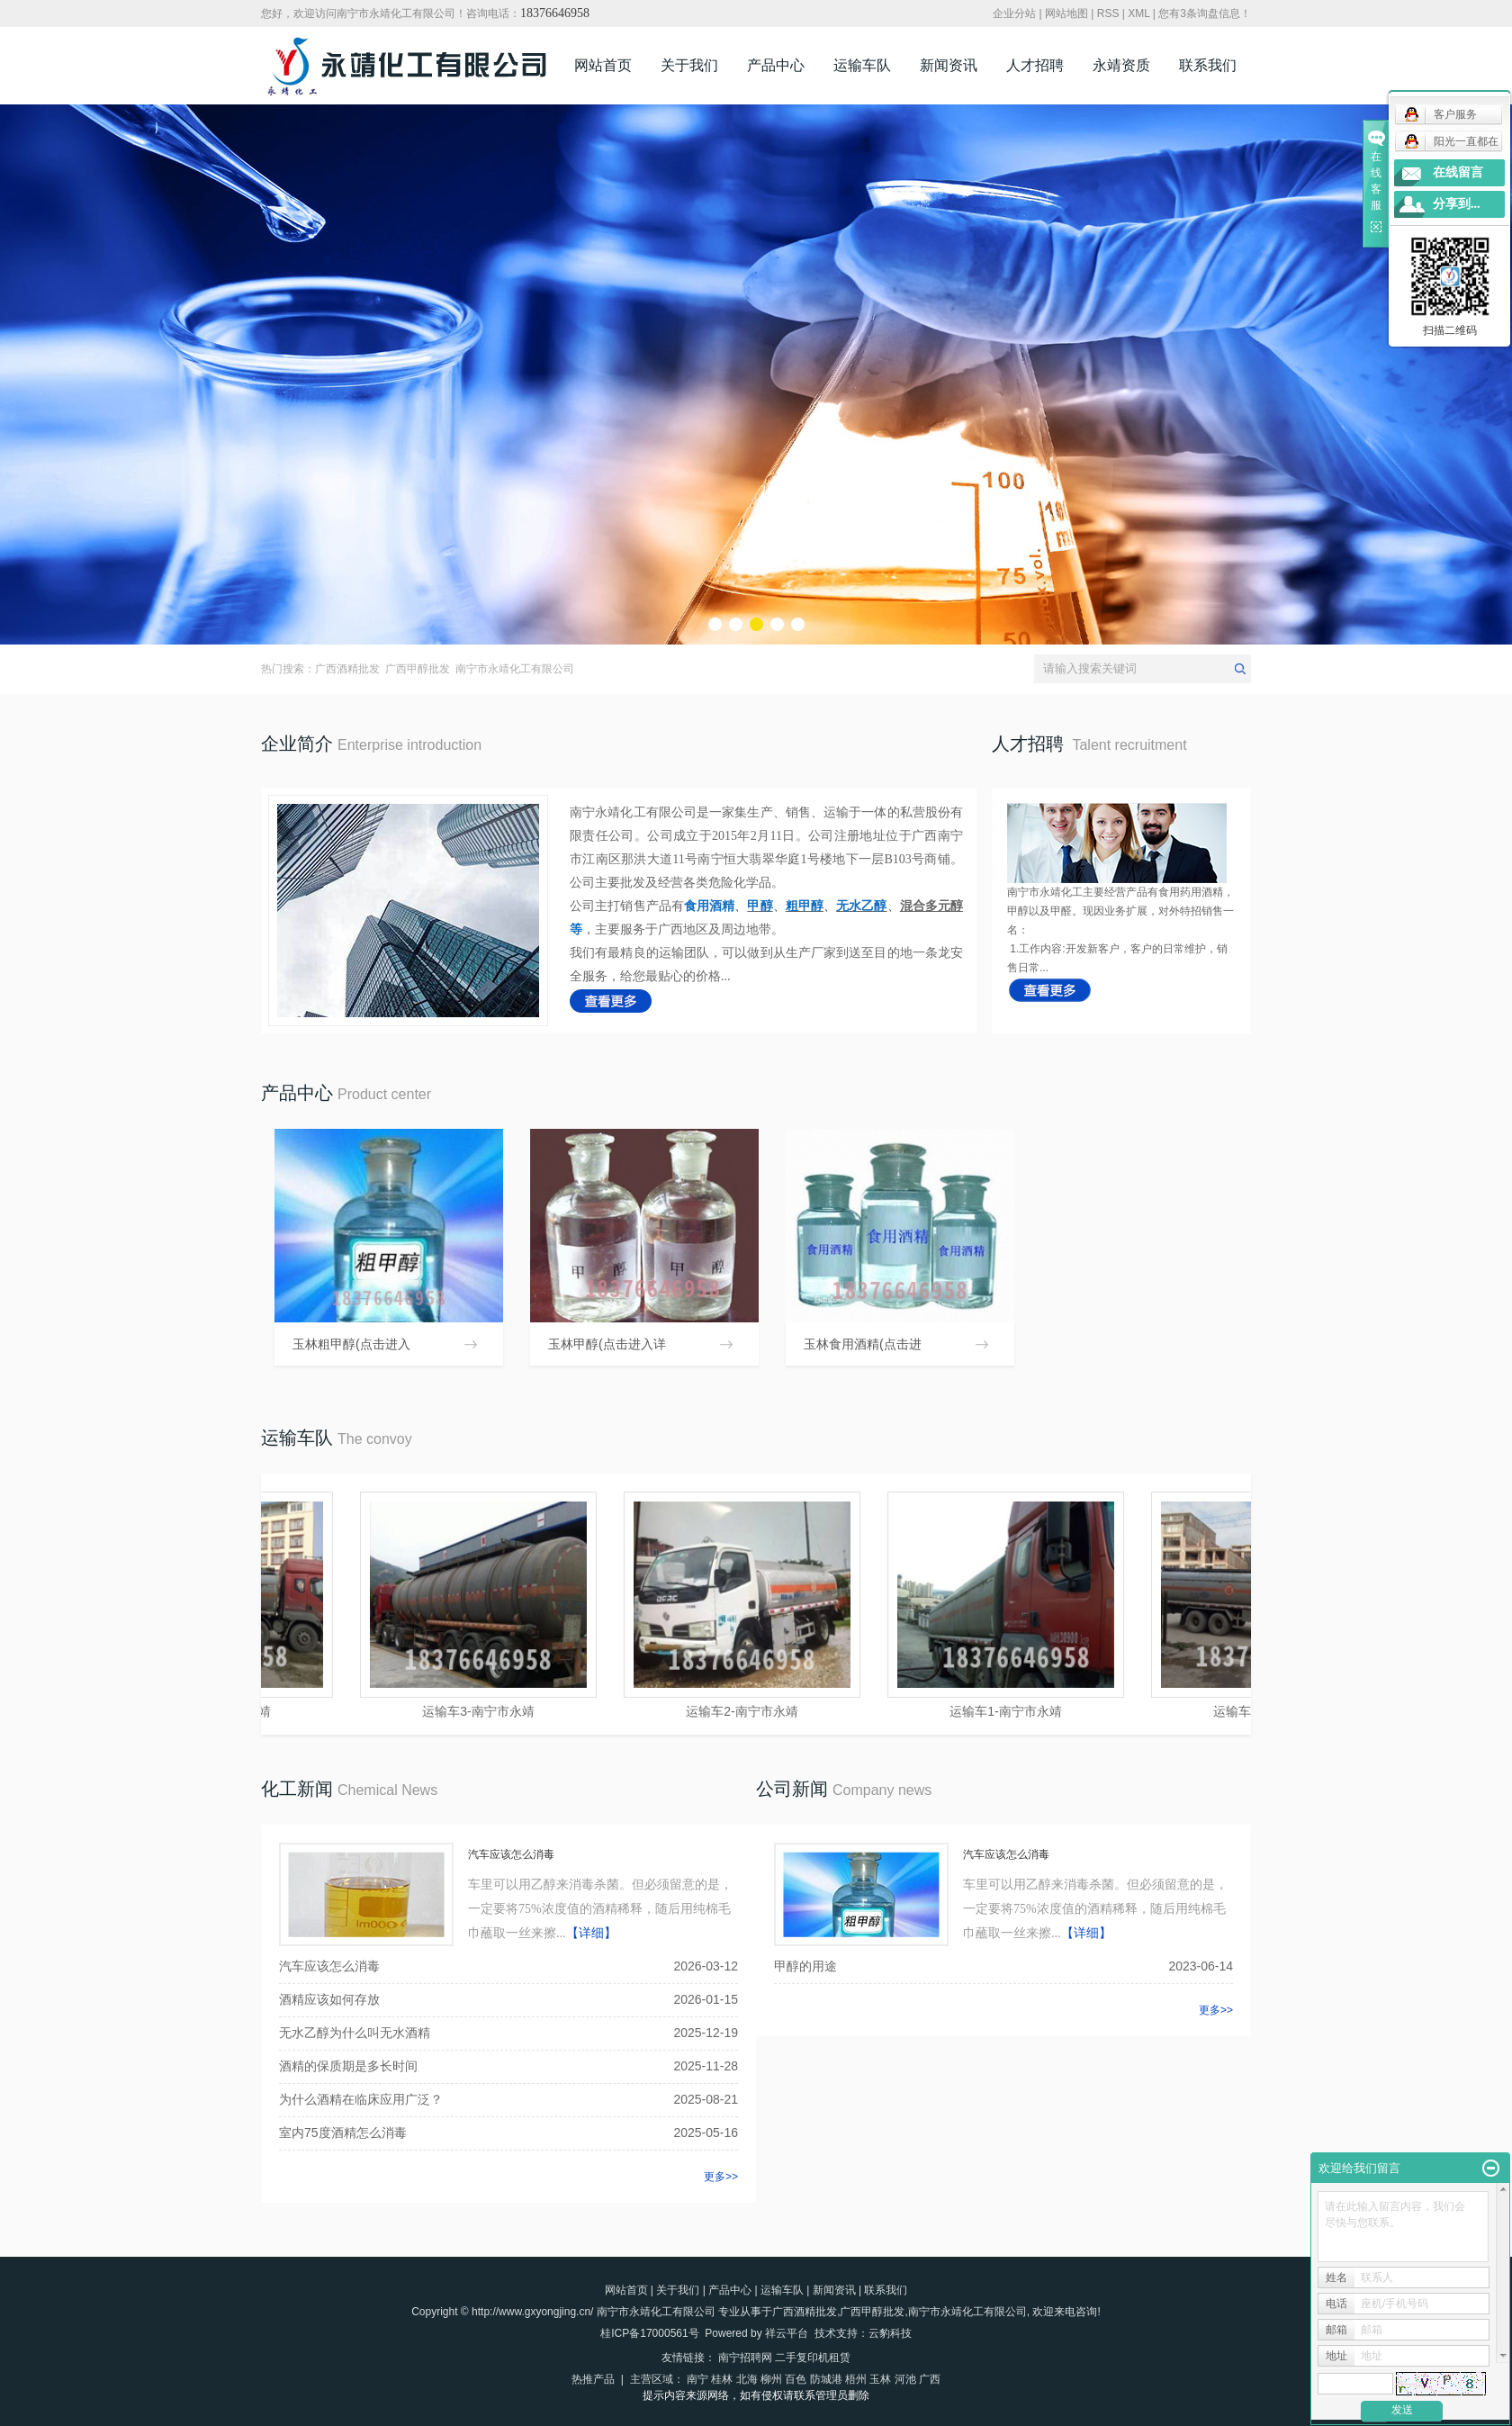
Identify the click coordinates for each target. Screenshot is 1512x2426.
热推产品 (593, 2379)
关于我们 (689, 65)
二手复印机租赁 (812, 2357)
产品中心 (776, 65)
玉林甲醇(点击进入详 (607, 1344)
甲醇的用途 (805, 1966)
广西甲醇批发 (417, 669)
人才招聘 (1035, 65)
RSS (1108, 13)
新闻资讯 (948, 65)
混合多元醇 (931, 906)
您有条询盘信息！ (1204, 13)
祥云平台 (786, 2333)
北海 (747, 2379)
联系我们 (1208, 65)
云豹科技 (890, 2333)
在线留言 (1458, 172)
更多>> (721, 2176)
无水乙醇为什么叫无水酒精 (354, 2032)
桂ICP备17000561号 (649, 2333)
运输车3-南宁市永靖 (482, 1711)
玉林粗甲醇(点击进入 (351, 1344)
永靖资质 (1121, 65)
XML (1138, 13)
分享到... (1456, 204)
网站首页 (603, 65)
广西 (929, 2379)
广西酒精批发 (347, 669)
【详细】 (591, 1933)
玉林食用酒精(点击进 (863, 1344)
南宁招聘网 (745, 2357)
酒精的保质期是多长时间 (348, 2066)
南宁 (697, 2379)
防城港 (826, 2379)
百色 (795, 2379)
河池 (905, 2379)
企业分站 (1014, 13)
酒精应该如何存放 (329, 1999)
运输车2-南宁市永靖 (746, 1711)
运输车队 (862, 65)
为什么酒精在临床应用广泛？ (361, 2099)
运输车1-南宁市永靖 (1010, 1711)
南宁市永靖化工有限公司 (514, 669)
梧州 (856, 2379)
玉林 (880, 2379)
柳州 (771, 2379)
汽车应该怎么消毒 (511, 1854)
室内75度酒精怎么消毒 (343, 2132)
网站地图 (1066, 13)
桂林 (722, 2379)
